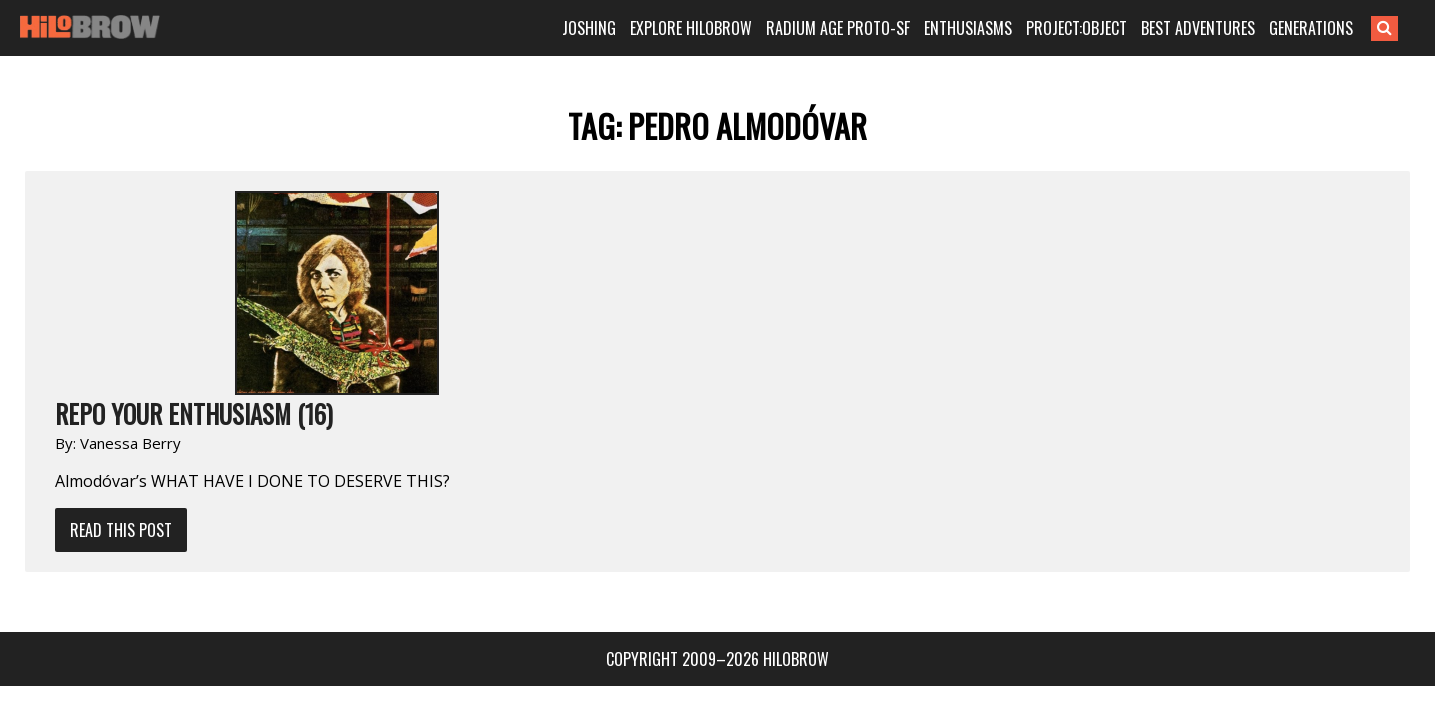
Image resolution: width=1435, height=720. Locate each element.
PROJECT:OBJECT (1104, 28)
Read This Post (335, 326)
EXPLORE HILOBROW (719, 28)
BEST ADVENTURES (1226, 28)
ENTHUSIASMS (996, 28)
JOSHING (617, 28)
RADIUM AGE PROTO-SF (866, 28)
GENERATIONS (1339, 28)
